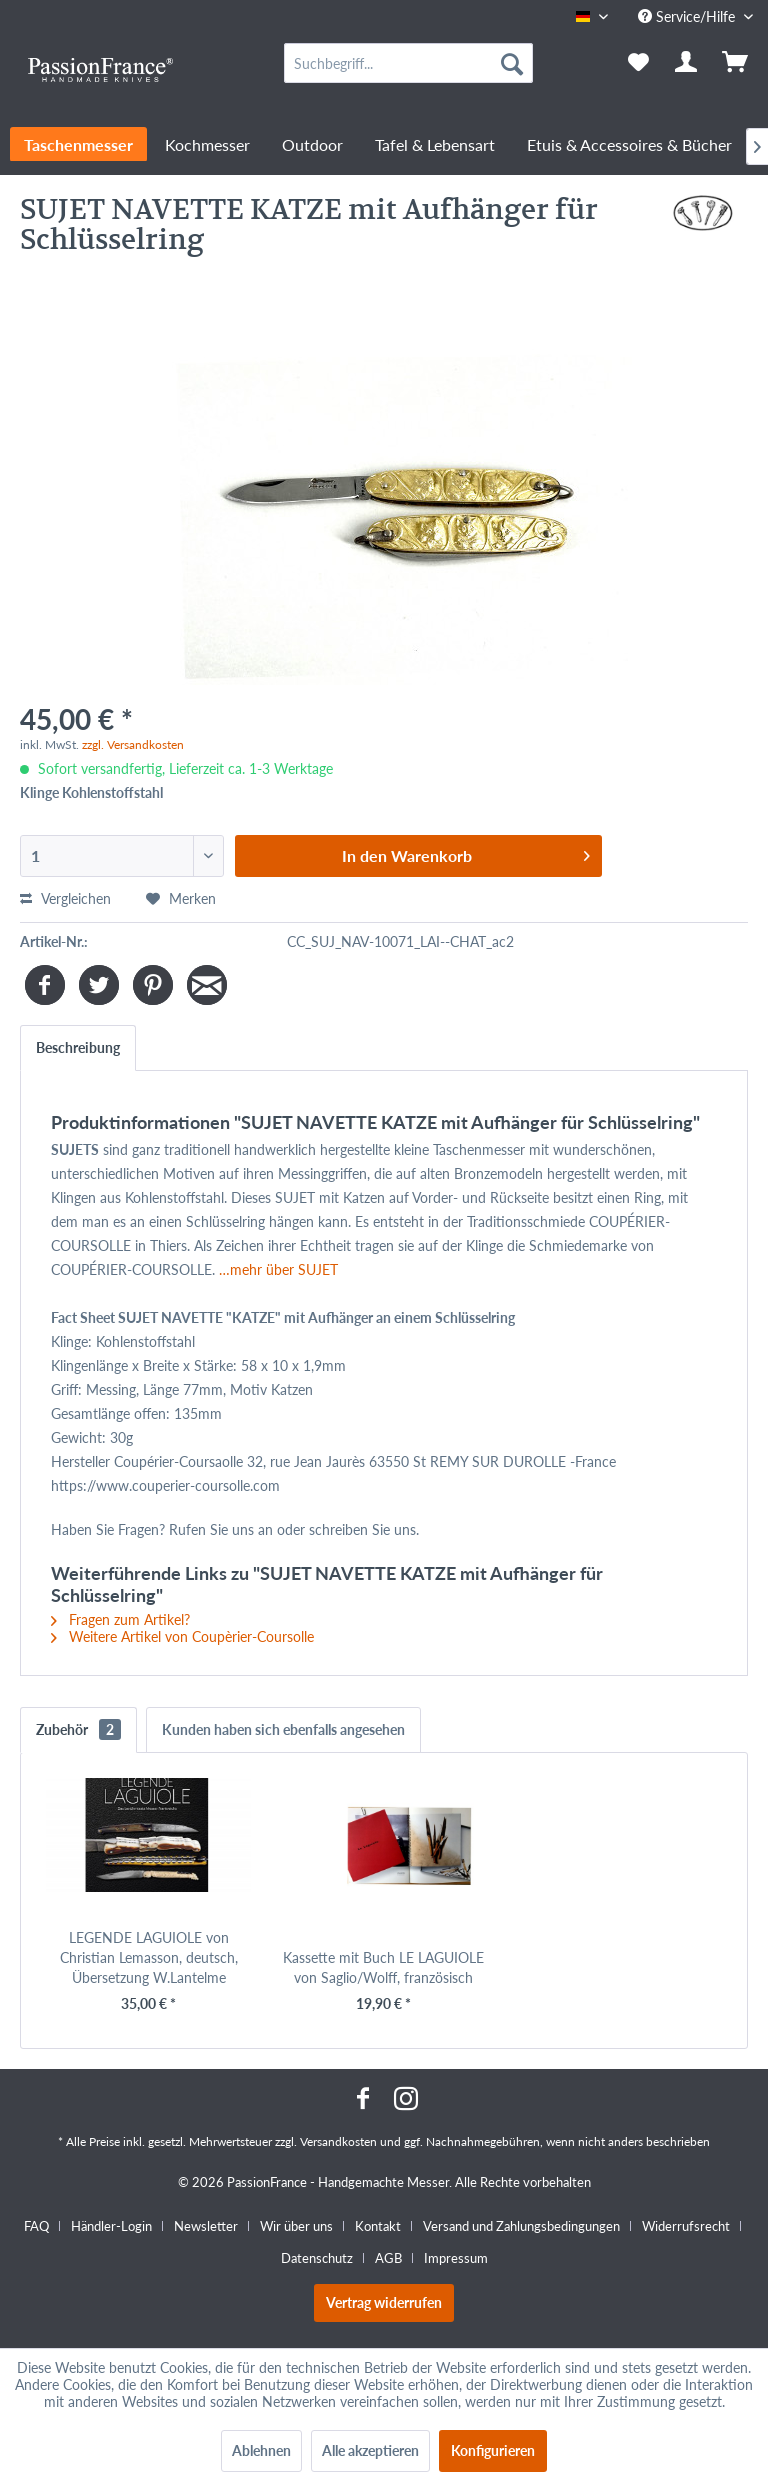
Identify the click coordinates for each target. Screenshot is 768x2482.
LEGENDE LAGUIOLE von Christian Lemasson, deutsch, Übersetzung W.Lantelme (149, 1957)
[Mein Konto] (687, 63)
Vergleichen (65, 898)
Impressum (456, 2258)
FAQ (36, 2226)
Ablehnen (261, 2450)
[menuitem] (409, 63)
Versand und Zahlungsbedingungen (521, 2226)
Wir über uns (296, 2226)
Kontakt (378, 2226)
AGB (388, 2258)
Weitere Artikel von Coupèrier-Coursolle (182, 1636)
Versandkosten (338, 2141)
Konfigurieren (493, 2450)
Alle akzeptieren (370, 2450)
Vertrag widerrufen (384, 2302)
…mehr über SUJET (278, 1269)
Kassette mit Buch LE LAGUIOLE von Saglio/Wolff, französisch (383, 1967)
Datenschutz (317, 2258)
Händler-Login (111, 2226)
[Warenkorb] (736, 63)
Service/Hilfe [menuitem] (688, 16)
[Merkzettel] (638, 63)
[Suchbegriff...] (409, 63)
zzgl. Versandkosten (133, 744)
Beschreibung (78, 1047)
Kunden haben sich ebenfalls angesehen (283, 1729)
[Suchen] (512, 63)
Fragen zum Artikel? (120, 1619)
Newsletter (206, 2226)
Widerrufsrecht (686, 2226)
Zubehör (78, 1729)
